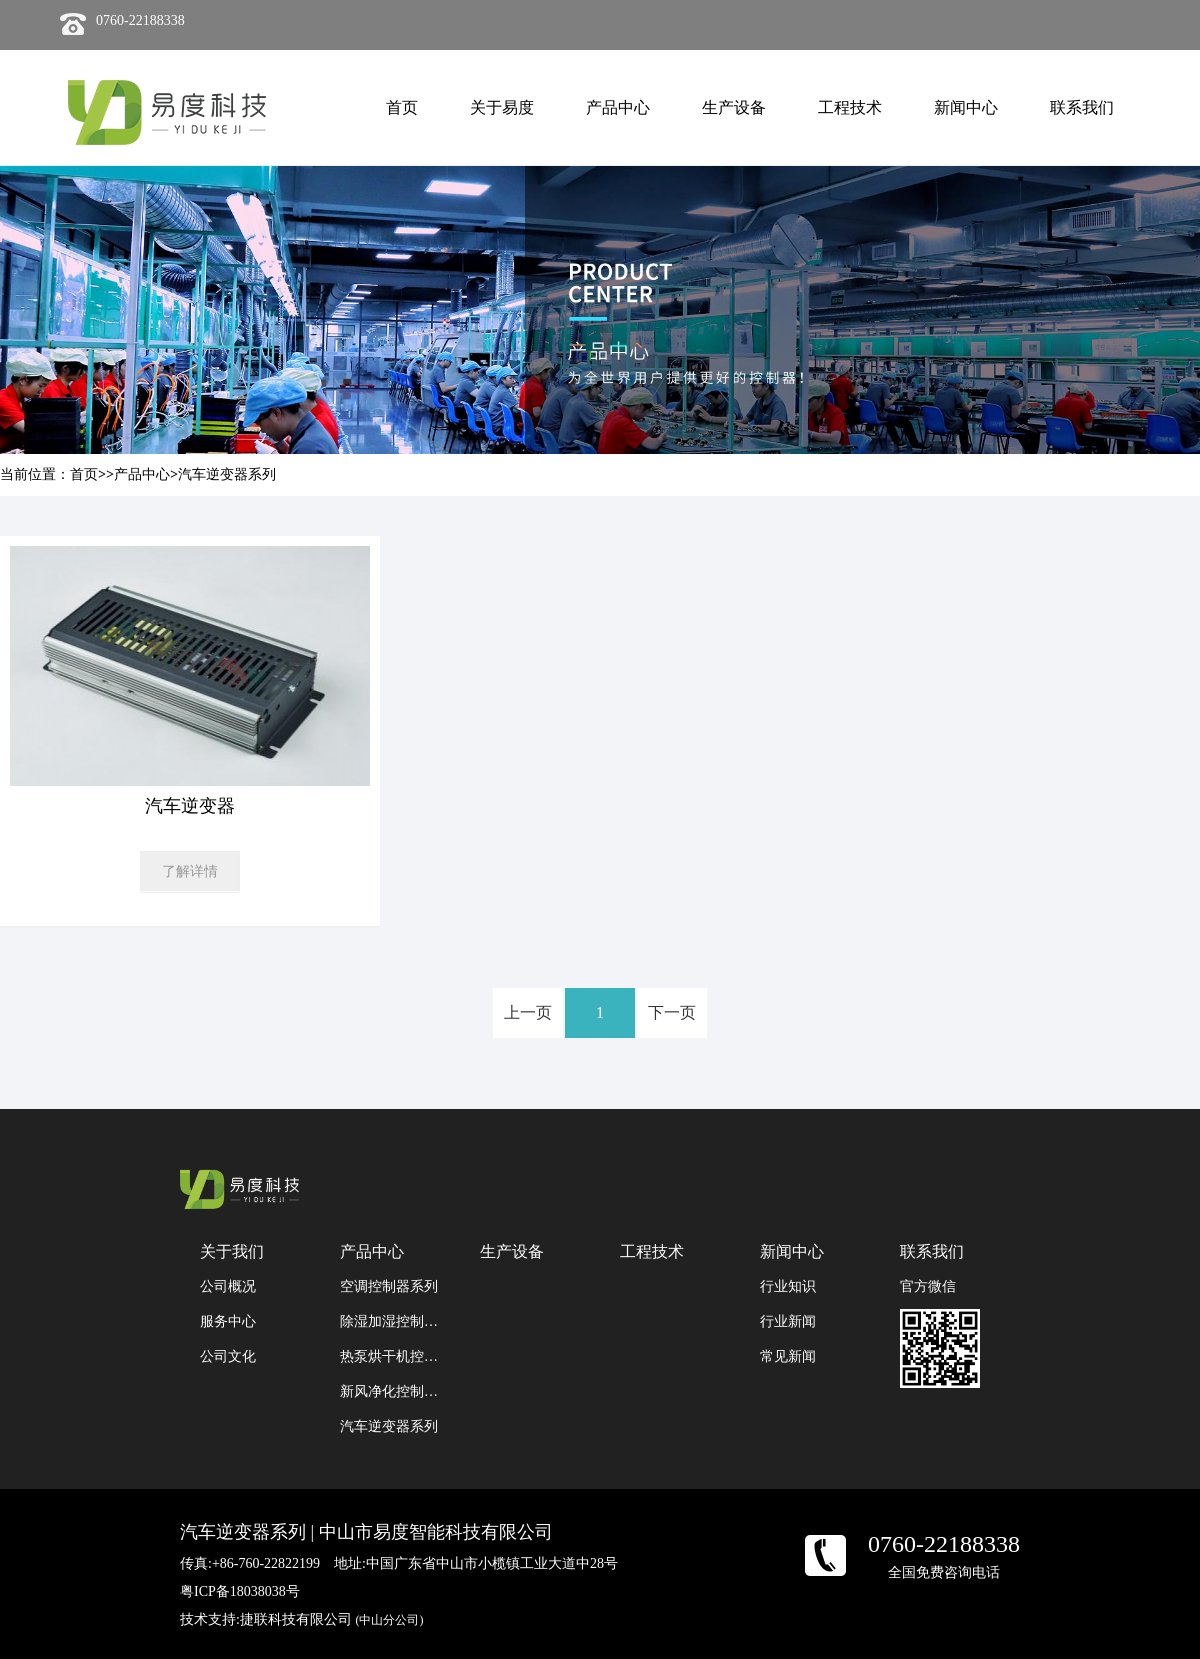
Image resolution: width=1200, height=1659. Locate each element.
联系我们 (1082, 107)
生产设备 (734, 107)
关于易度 (502, 107)
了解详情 (190, 871)
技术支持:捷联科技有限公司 (301, 1619)
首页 (402, 107)
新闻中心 (966, 107)
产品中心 (618, 107)
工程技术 (850, 107)
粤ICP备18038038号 (240, 1591)
